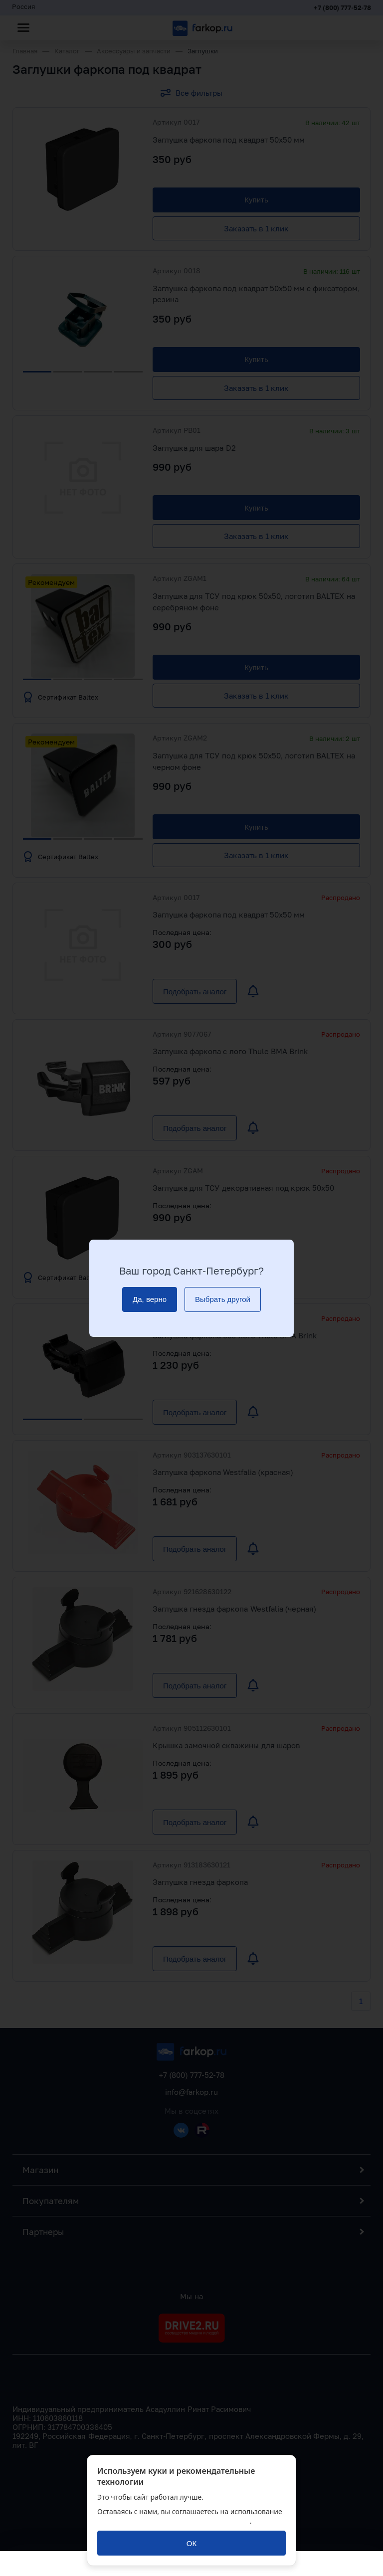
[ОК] (191, 2543)
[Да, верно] (149, 1299)
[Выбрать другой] (223, 1299)
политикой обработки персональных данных (173, 2521)
